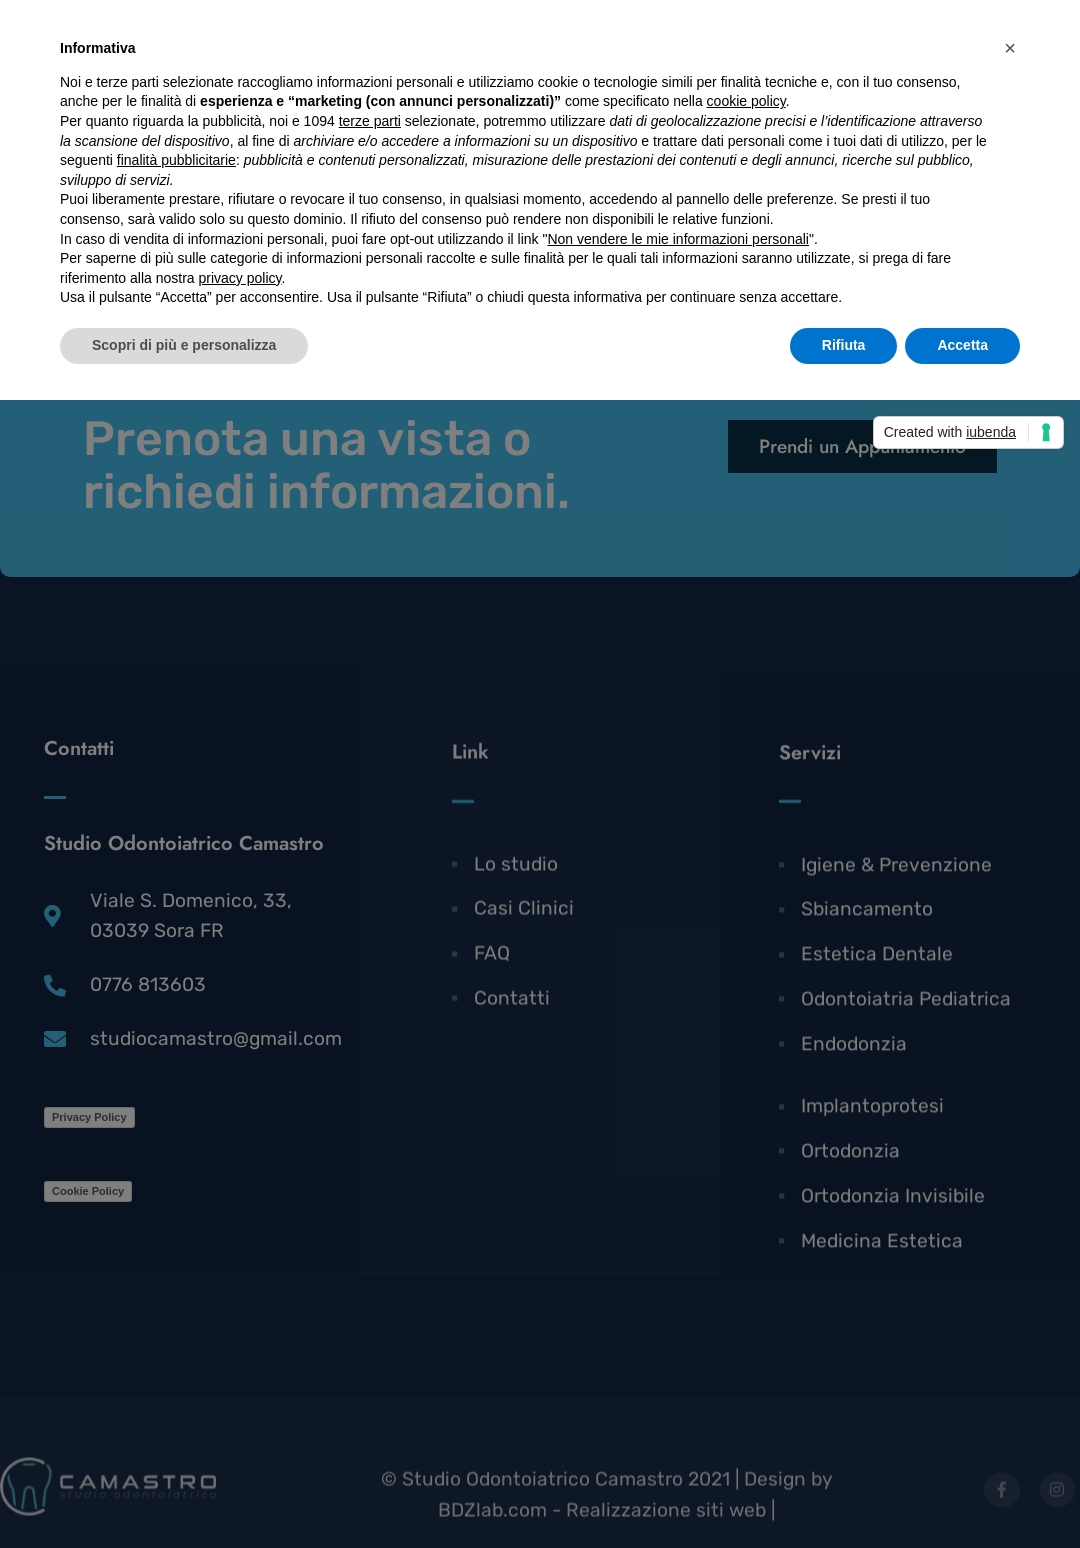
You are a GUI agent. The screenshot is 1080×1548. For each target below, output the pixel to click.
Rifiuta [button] (844, 345)
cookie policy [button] (746, 101)
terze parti (370, 121)
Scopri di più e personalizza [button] (184, 345)
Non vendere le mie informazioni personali (677, 239)
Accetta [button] (962, 345)
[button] (1010, 48)
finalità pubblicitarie (176, 160)
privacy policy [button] (240, 278)
